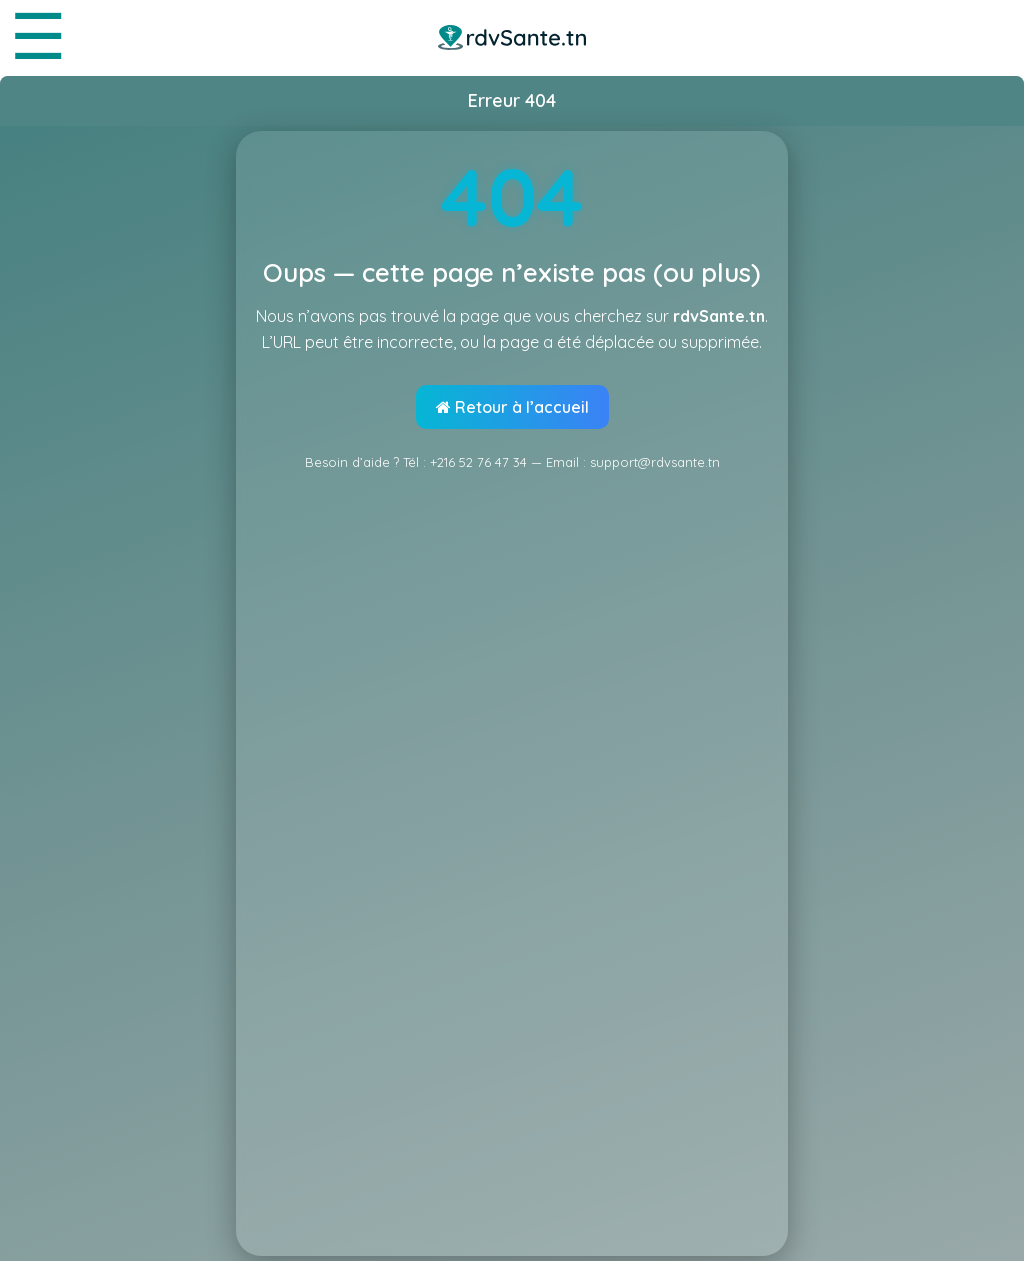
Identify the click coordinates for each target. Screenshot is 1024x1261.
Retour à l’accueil (512, 407)
